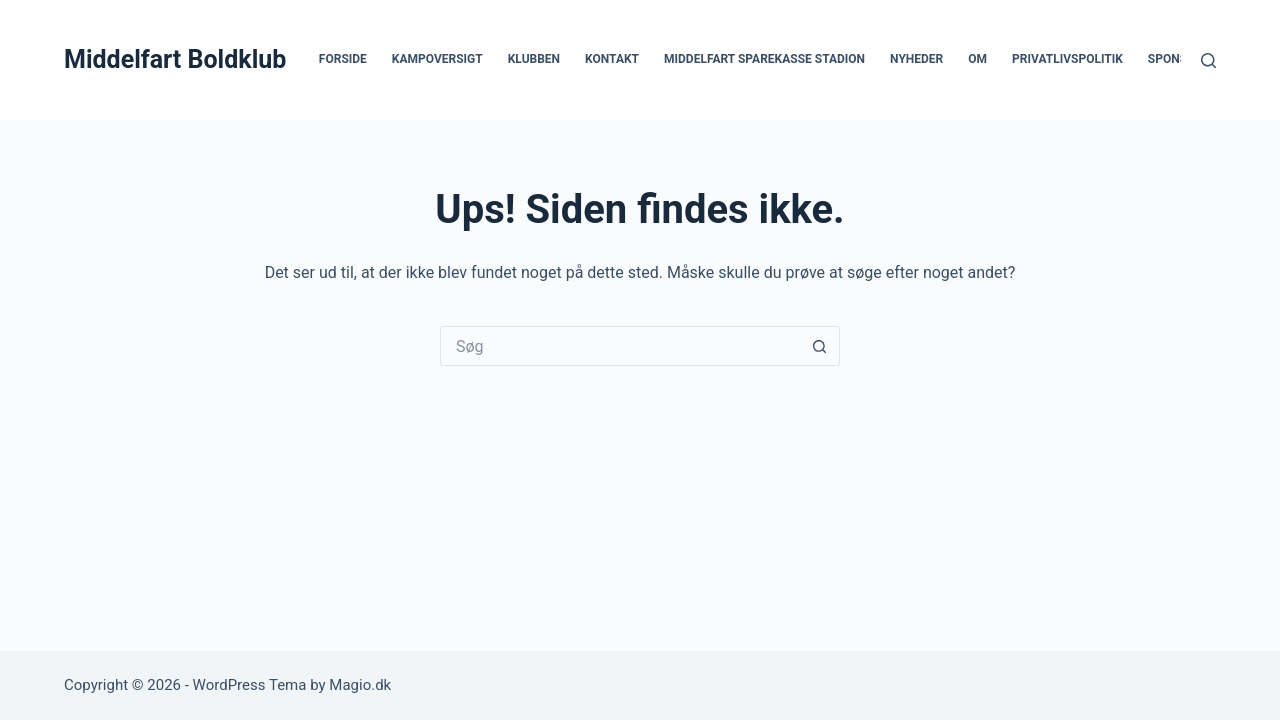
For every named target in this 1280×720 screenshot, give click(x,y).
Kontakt (612, 59)
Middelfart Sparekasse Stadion (764, 59)
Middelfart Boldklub (175, 59)
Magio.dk (360, 685)
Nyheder (916, 59)
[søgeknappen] (820, 346)
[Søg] (1208, 60)
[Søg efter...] (620, 346)
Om (977, 59)
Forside (343, 59)
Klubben (534, 59)
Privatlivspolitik (1067, 59)
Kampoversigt (437, 59)
